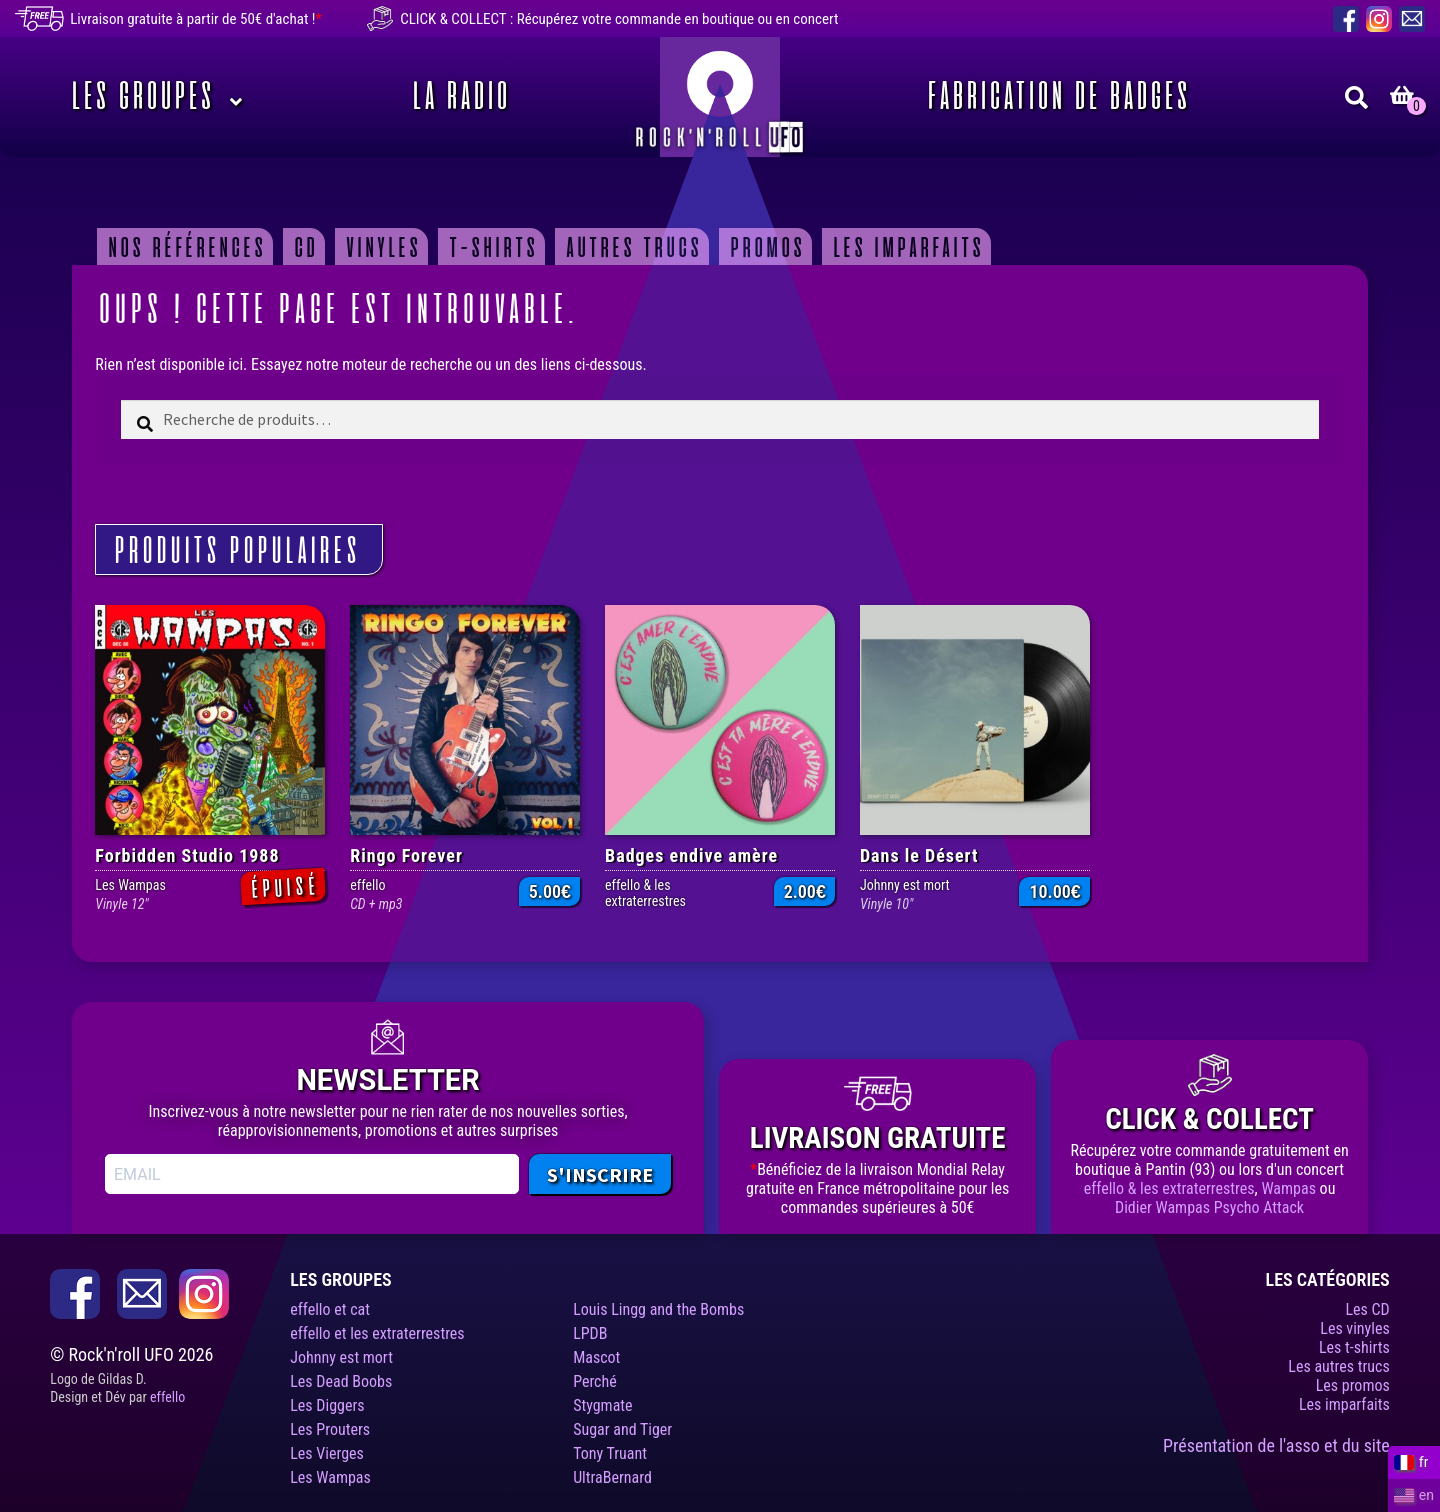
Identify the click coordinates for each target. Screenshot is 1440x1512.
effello (167, 1397)
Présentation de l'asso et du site (1276, 1445)
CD (303, 247)
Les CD (1367, 1309)
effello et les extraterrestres (377, 1333)
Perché (595, 1381)
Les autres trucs (1338, 1366)
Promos (764, 247)
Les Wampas (330, 1477)
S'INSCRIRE (600, 1174)
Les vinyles (1354, 1328)
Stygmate (602, 1405)
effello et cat (330, 1309)
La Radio (458, 97)
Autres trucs (631, 247)
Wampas (1288, 1188)
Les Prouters (330, 1429)
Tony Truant (610, 1453)
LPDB (590, 1333)
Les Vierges (327, 1453)
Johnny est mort (341, 1357)
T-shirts (490, 247)
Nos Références (184, 247)
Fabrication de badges (1055, 97)
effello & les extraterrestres (1169, 1188)
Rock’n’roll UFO (720, 97)
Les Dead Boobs (341, 1381)
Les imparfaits (905, 247)
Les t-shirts (1354, 1347)
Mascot (596, 1357)
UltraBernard (612, 1477)
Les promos (1353, 1385)
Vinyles (380, 247)
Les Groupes (139, 97)
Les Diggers (327, 1405)
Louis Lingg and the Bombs (658, 1309)
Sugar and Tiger (622, 1429)
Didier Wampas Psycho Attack (1209, 1207)
